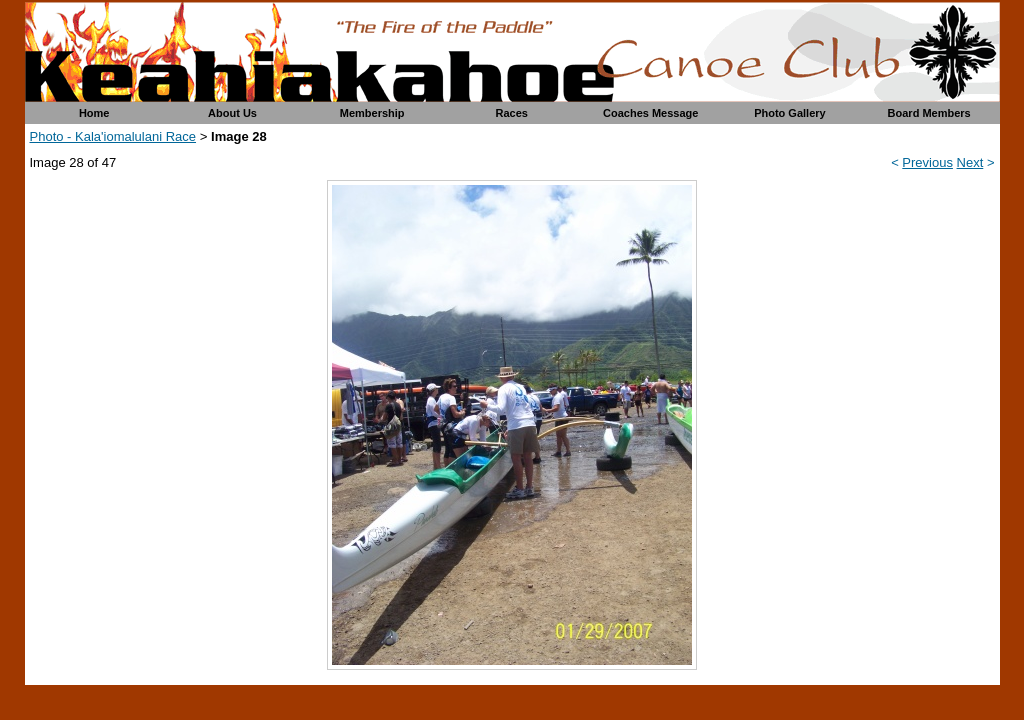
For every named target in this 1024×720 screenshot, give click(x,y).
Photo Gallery (790, 113)
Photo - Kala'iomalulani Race (113, 136)
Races (512, 113)
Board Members (929, 113)
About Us (232, 113)
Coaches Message (650, 113)
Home (94, 113)
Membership (372, 113)
